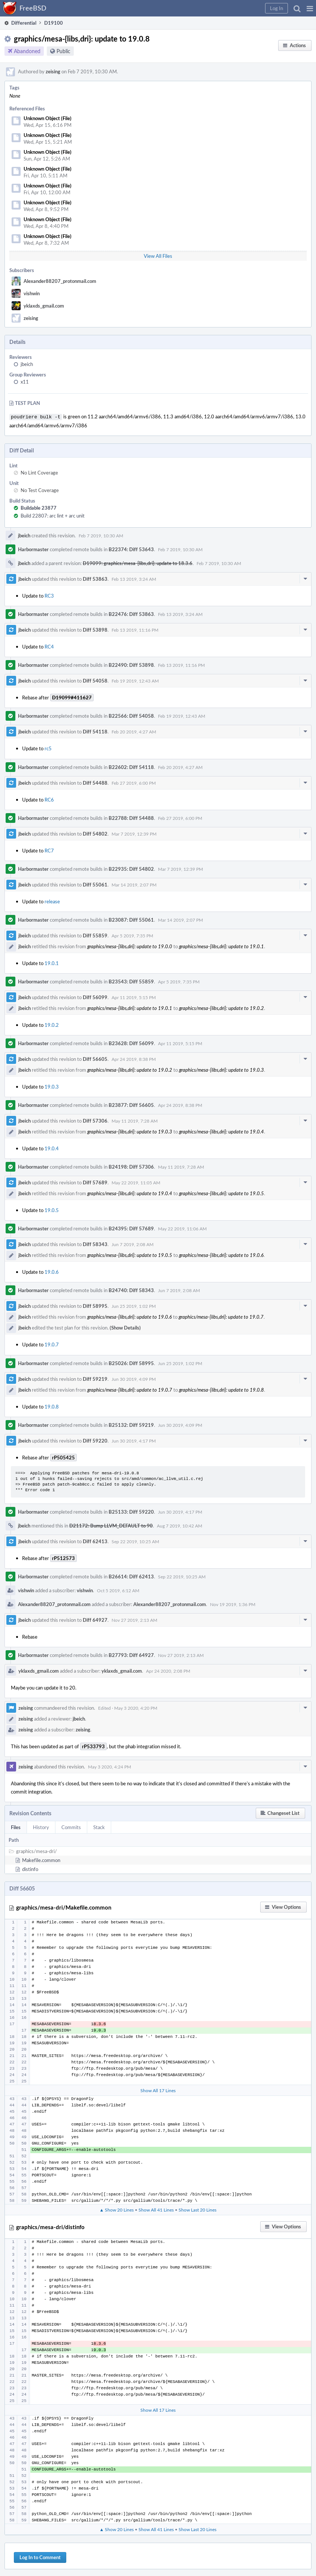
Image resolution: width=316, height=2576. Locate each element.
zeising (53, 71)
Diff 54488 (95, 782)
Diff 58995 (95, 1305)
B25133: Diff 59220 (131, 1511)
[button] (310, 8)
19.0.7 (52, 1343)
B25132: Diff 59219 (131, 1424)
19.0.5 (52, 1209)
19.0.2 (52, 1024)
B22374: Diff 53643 (131, 548)
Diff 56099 (95, 996)
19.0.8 (52, 1406)
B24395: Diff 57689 (131, 1227)
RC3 (49, 595)
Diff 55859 (95, 934)
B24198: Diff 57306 (131, 1166)
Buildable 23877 (39, 507)
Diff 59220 (95, 1440)
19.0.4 (52, 1147)
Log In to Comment (40, 2556)
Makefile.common (41, 1859)
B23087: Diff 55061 (131, 919)
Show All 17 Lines (158, 2090)
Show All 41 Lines (156, 2209)
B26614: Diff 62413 (131, 1575)
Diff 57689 (95, 1181)
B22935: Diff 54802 (131, 868)
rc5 (48, 747)
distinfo (30, 1868)
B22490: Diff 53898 (131, 664)
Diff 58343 (95, 1243)
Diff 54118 (95, 730)
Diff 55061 (95, 883)
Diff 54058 (95, 680)
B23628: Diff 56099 (131, 1042)
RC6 (49, 799)
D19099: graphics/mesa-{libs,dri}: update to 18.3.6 (137, 562)
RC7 (49, 849)
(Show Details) (125, 1327)
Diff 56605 (95, 1058)
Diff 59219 (95, 1378)
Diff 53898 (95, 629)
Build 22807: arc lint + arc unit (53, 515)
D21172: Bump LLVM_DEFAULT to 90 (111, 1525)
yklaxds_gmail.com (44, 305)
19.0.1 (52, 962)
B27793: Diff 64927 (131, 1654)
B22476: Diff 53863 (131, 613)
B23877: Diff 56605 (131, 1104)
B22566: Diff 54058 (131, 715)
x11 (25, 381)
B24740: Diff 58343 (131, 1289)
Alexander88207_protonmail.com (60, 281)
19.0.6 (52, 1271)
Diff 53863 (95, 578)
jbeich (27, 364)
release (52, 900)
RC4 (49, 646)
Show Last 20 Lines (197, 2209)
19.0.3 (52, 1086)
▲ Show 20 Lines (117, 2209)
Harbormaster (33, 548)
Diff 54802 (95, 833)
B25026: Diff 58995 (131, 1362)
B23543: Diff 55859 (131, 980)
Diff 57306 (95, 1120)
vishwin (32, 293)
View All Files (158, 256)
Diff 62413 (95, 1540)
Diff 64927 (95, 1619)
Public (63, 51)
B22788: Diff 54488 (131, 817)
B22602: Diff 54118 (131, 766)
